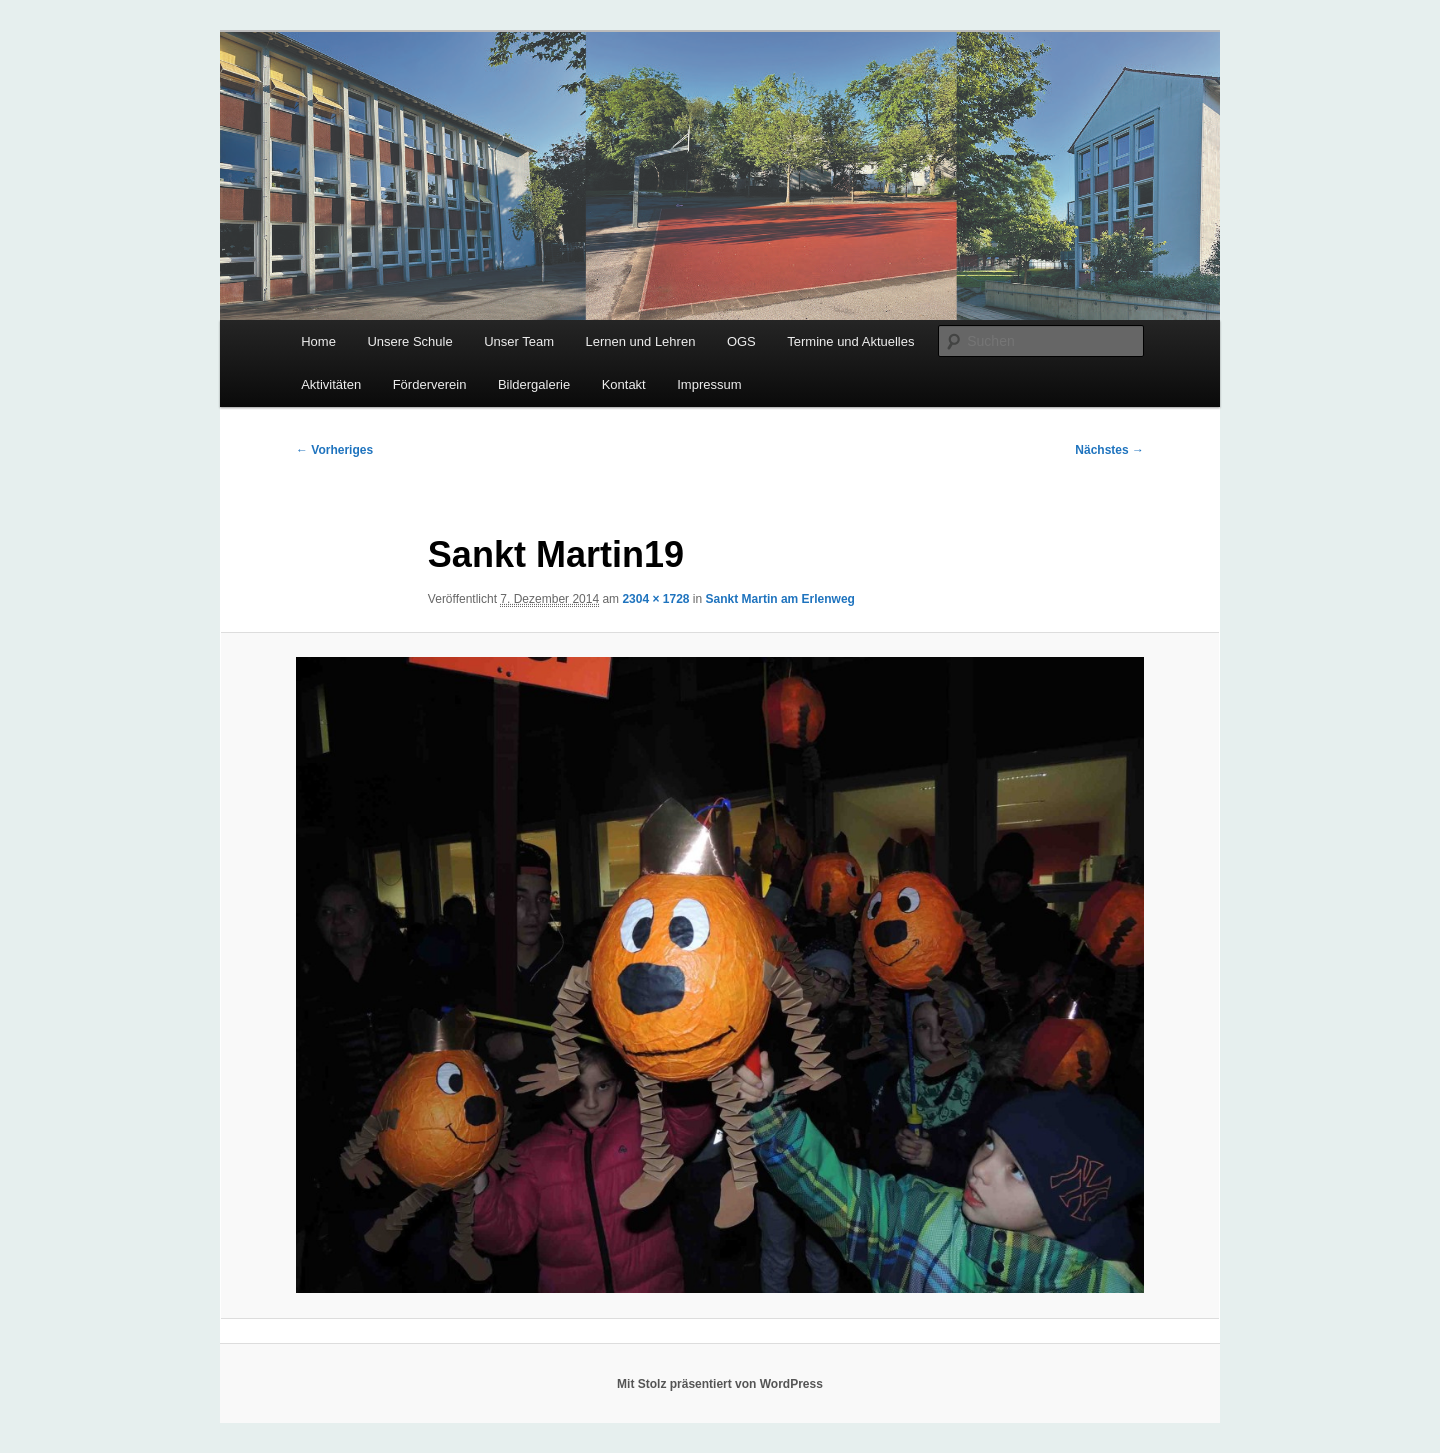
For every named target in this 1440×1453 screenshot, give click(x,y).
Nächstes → (1109, 450)
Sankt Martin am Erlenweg (780, 599)
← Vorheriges (334, 450)
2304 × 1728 (655, 599)
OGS (741, 341)
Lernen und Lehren (641, 341)
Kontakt (624, 384)
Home (318, 341)
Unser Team (519, 341)
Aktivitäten (331, 384)
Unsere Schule (409, 341)
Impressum (709, 384)
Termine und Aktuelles (850, 341)
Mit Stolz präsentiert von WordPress (720, 1384)
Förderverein (430, 384)
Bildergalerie (534, 384)
